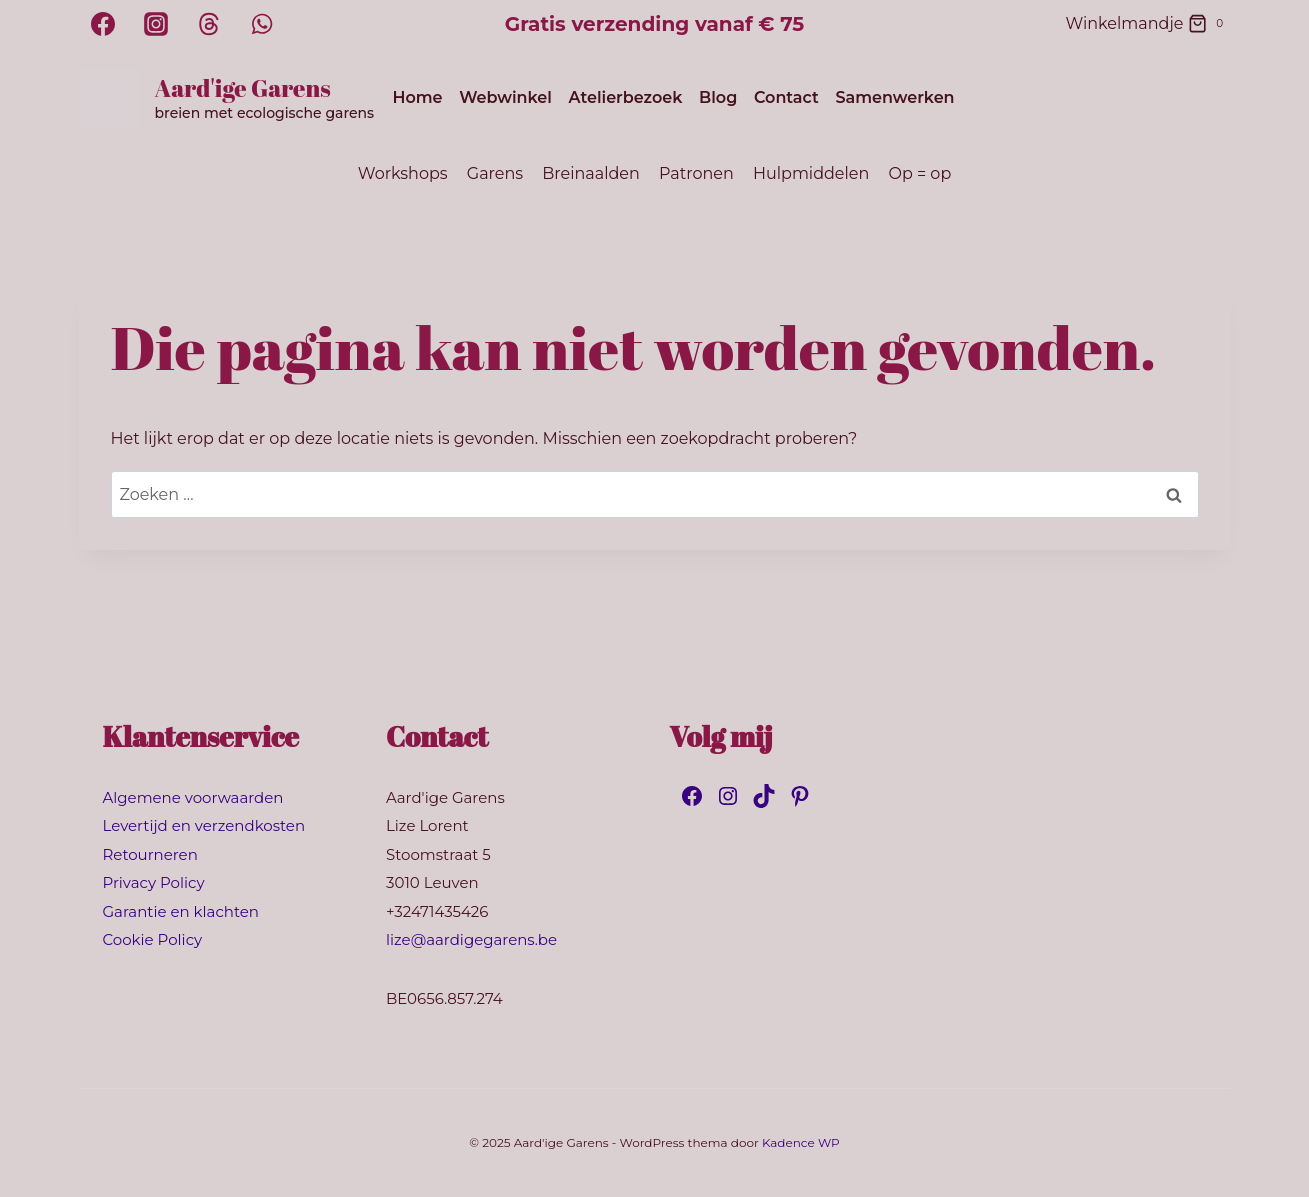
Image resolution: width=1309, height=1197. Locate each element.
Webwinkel (505, 97)
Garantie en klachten (181, 911)
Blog (718, 97)
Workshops (403, 173)
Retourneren (150, 854)
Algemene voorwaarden (193, 797)
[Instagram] (156, 24)
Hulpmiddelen (811, 173)
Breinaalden (591, 173)
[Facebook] (103, 24)
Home (417, 97)
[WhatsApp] (262, 24)
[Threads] (209, 24)
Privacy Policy (154, 882)
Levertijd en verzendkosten (204, 825)
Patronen (696, 173)
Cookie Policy (153, 939)
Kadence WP (801, 1142)
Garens (495, 173)
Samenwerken (894, 97)
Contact (786, 97)
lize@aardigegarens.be (471, 939)
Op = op (920, 173)
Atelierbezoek (626, 97)
